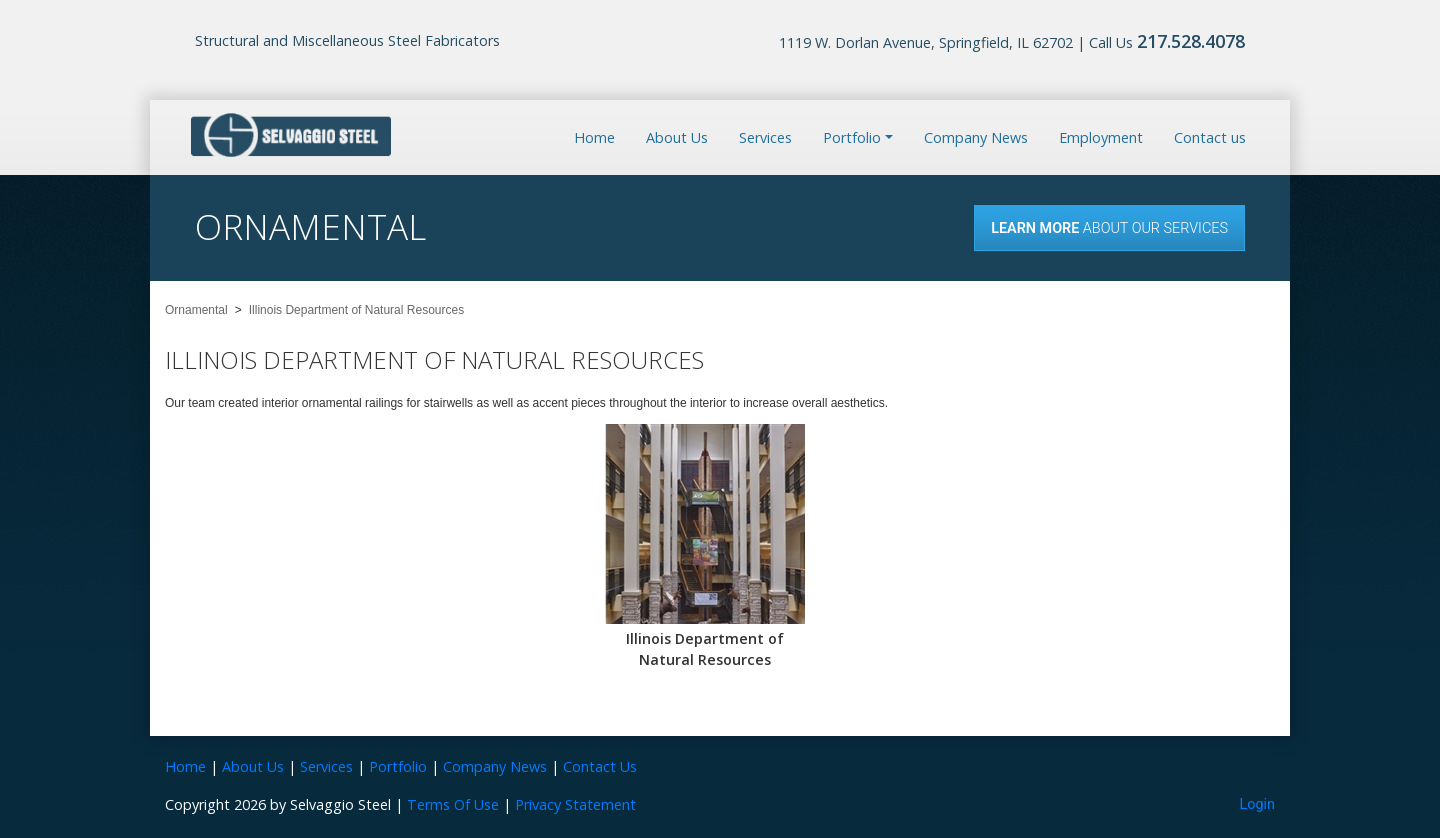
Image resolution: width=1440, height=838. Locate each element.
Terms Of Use (453, 804)
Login (1258, 804)
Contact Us (600, 766)
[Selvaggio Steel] (291, 136)
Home (594, 137)
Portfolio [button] (852, 137)
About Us (677, 137)
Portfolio (398, 766)
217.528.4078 (1191, 41)
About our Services (1109, 228)
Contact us (1210, 137)
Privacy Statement (575, 804)
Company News (976, 137)
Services (765, 137)
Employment (1101, 137)
